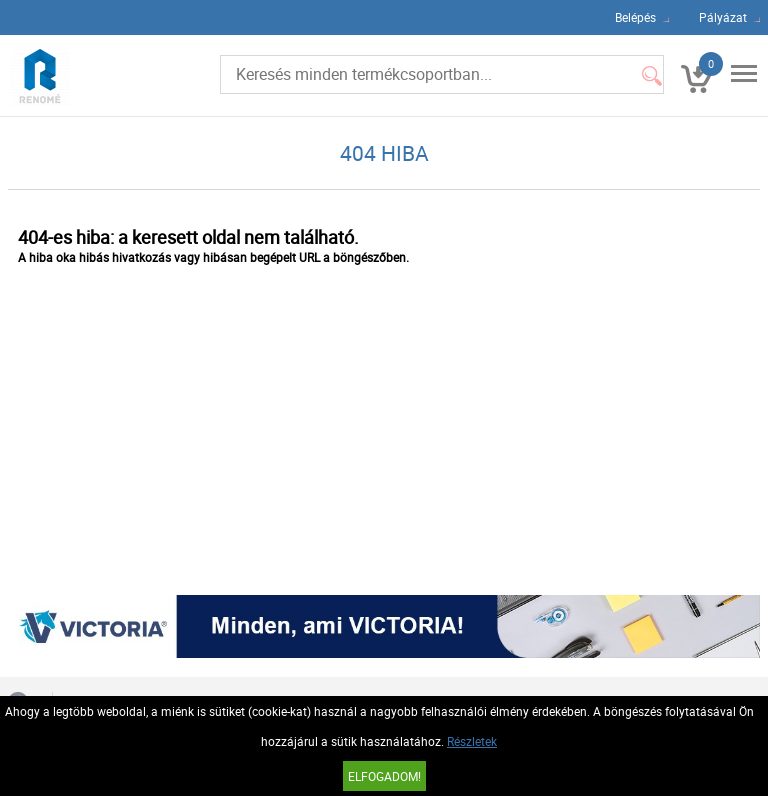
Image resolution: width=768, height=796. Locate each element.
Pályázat (723, 17)
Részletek (472, 741)
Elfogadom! (384, 776)
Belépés (635, 17)
